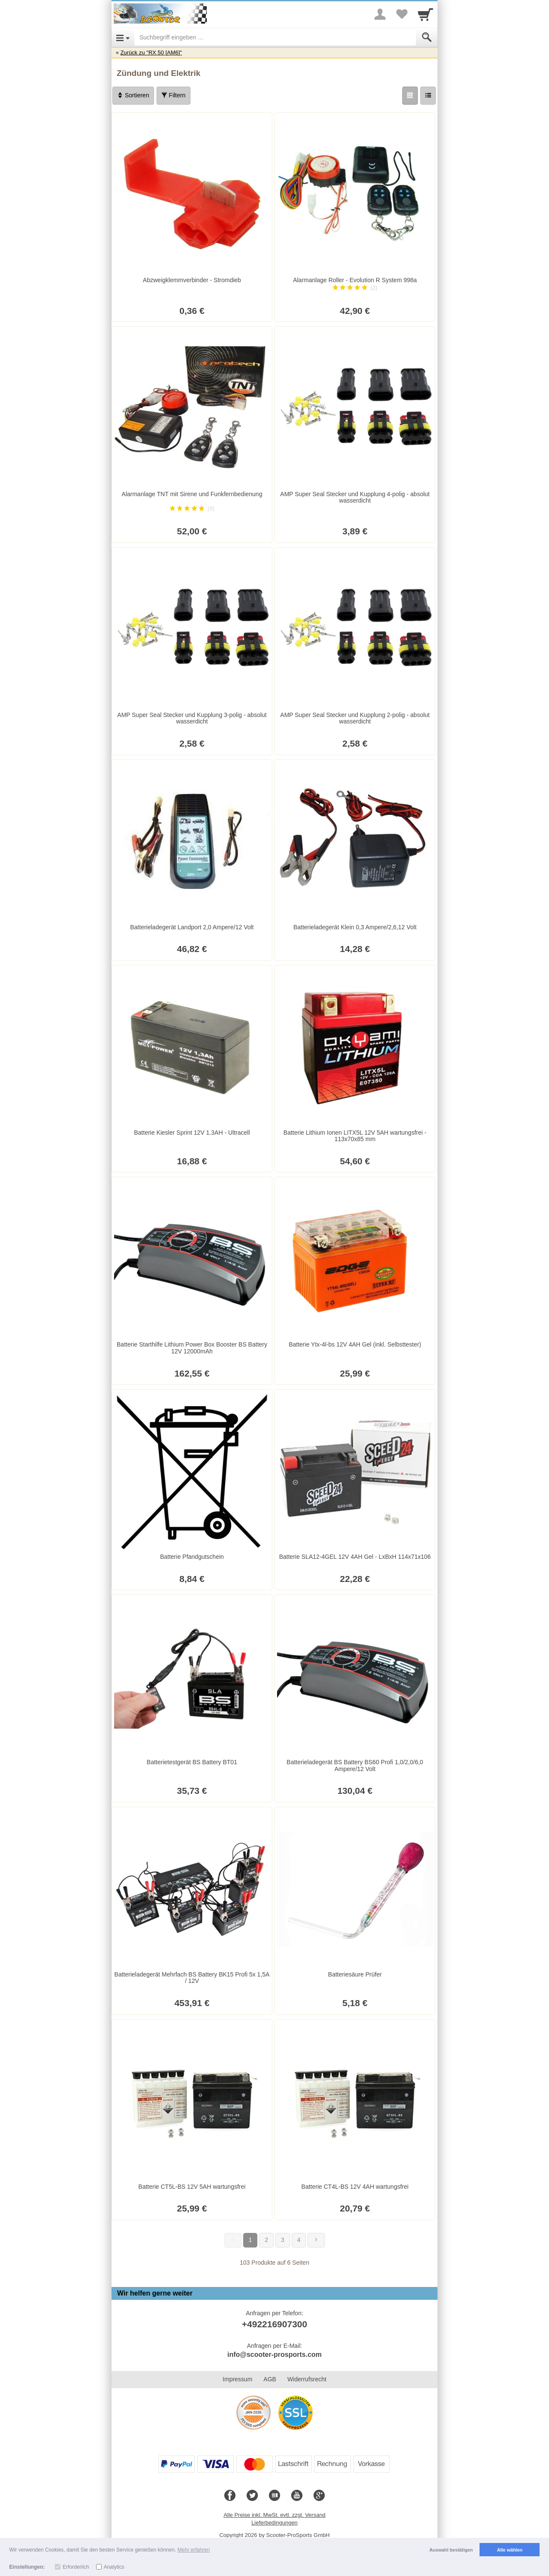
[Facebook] (230, 2496)
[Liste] (428, 96)
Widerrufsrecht (306, 2379)
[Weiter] (316, 2240)
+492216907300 (274, 2324)
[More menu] (380, 14)
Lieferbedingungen (274, 2522)
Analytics (114, 2567)
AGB (269, 2379)
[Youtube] (297, 2496)
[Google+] (319, 2496)
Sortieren (133, 95)
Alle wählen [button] (509, 2549)
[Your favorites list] (401, 14)
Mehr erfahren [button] (194, 2550)
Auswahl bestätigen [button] (451, 2549)
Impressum (237, 2379)
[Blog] (274, 2496)
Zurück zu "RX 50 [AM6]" (151, 52)
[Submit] (426, 37)
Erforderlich (76, 2567)
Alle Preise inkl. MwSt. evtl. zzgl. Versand (274, 2515)
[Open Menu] (123, 37)
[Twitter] (252, 2496)
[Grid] (410, 96)
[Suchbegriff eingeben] (275, 37)
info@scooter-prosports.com (274, 2354)
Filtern (173, 95)
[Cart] (425, 14)
